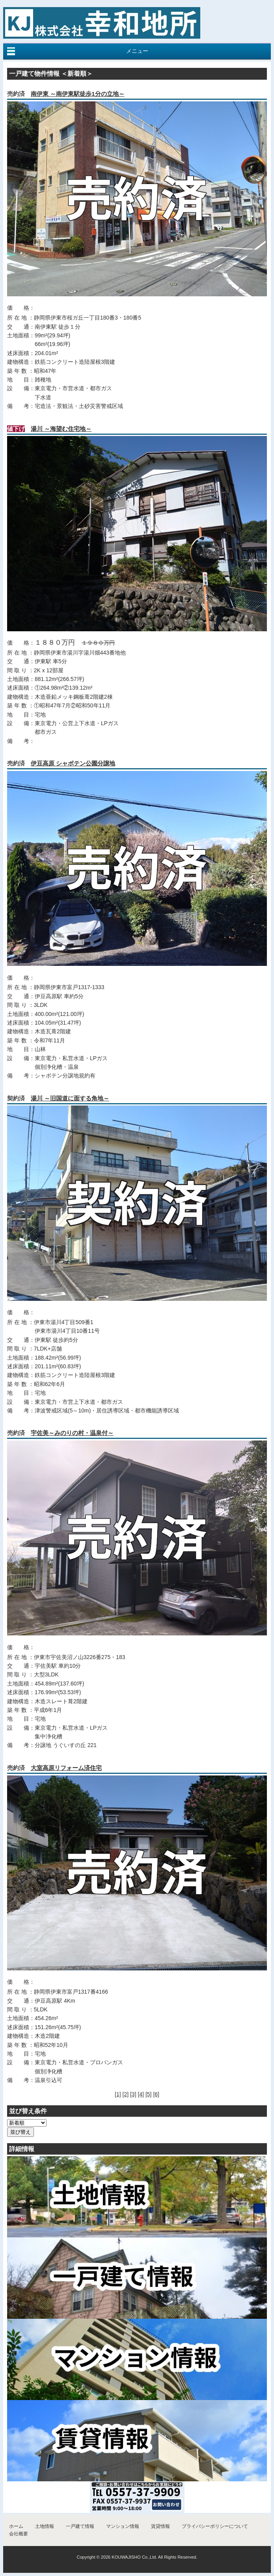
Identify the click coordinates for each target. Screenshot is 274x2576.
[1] (118, 2094)
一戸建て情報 (80, 2526)
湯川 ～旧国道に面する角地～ (70, 1098)
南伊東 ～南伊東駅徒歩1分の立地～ (78, 93)
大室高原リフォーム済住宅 (66, 1767)
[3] (133, 2094)
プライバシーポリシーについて (215, 2526)
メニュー (137, 51)
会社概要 (18, 2534)
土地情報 (44, 2526)
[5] (148, 2094)
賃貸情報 (160, 2526)
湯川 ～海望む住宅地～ (61, 428)
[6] (156, 2094)
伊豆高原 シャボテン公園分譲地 (73, 763)
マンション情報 (122, 2526)
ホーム (16, 2526)
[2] (126, 2094)
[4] (141, 2094)
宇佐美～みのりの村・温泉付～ (72, 1432)
